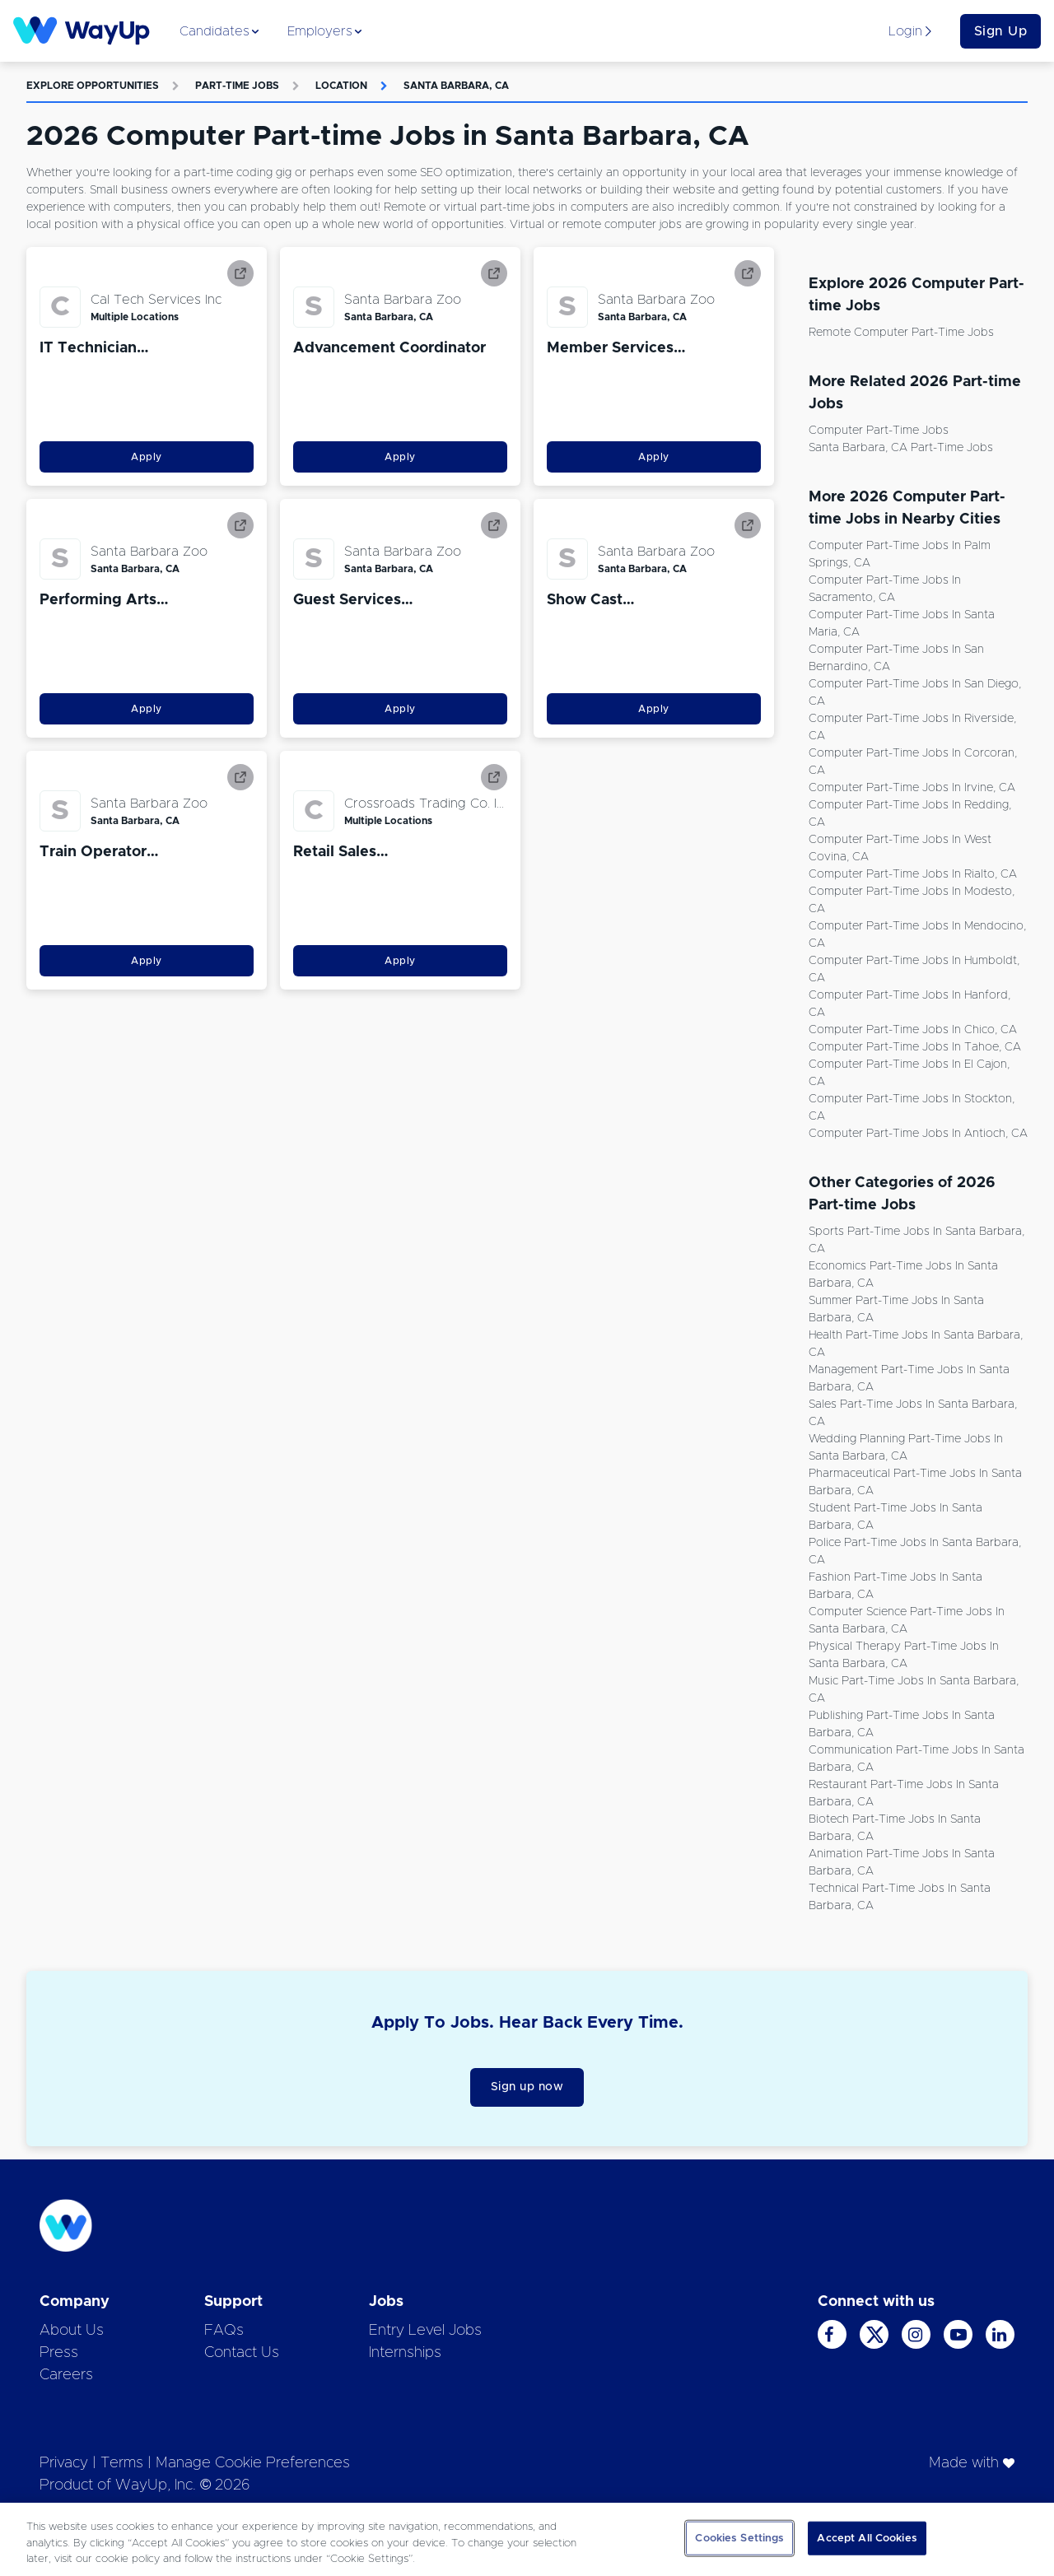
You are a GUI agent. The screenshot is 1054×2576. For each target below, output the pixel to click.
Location (341, 86)
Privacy (64, 2463)
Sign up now (527, 2087)
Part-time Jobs (237, 86)
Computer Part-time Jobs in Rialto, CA (913, 874)
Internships (405, 2352)
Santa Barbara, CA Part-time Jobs (901, 448)
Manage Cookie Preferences (253, 2463)
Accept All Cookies (866, 2537)
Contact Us (241, 2352)
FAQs (224, 2330)
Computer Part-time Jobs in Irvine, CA (912, 788)
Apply (146, 457)
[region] (527, 2539)
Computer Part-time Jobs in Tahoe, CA (915, 1047)
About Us (72, 2330)
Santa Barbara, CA (456, 86)
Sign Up (1001, 31)
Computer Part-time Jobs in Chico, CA (913, 1030)
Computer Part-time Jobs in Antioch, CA (918, 1133)
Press (59, 2352)
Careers (66, 2375)
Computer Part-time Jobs (879, 430)
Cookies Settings (739, 2537)
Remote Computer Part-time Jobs (901, 332)
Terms (121, 2463)
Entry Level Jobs (425, 2330)
